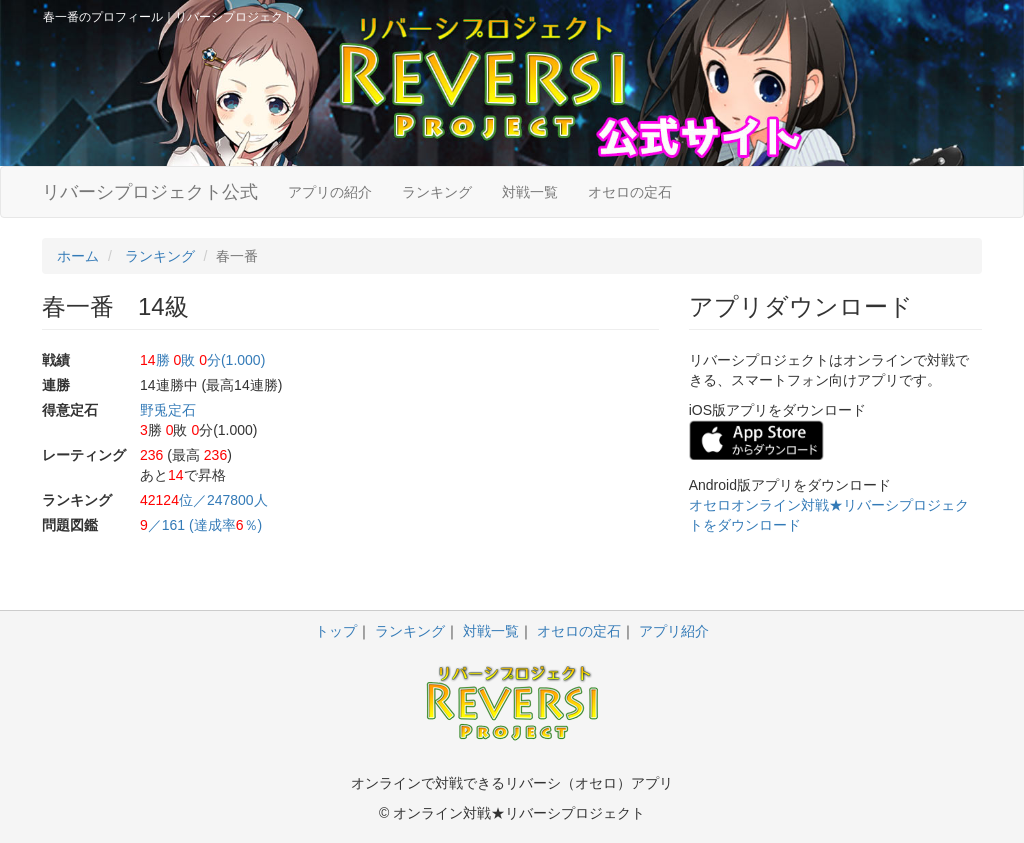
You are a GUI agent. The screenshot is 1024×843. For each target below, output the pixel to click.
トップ (336, 631)
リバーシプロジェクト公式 (150, 192)
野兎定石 (168, 410)
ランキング (437, 192)
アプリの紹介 (330, 192)
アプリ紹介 (674, 631)
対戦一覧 (530, 192)
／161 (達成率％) (201, 525)
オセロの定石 (630, 192)
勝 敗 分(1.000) (202, 360)
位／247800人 (204, 500)
